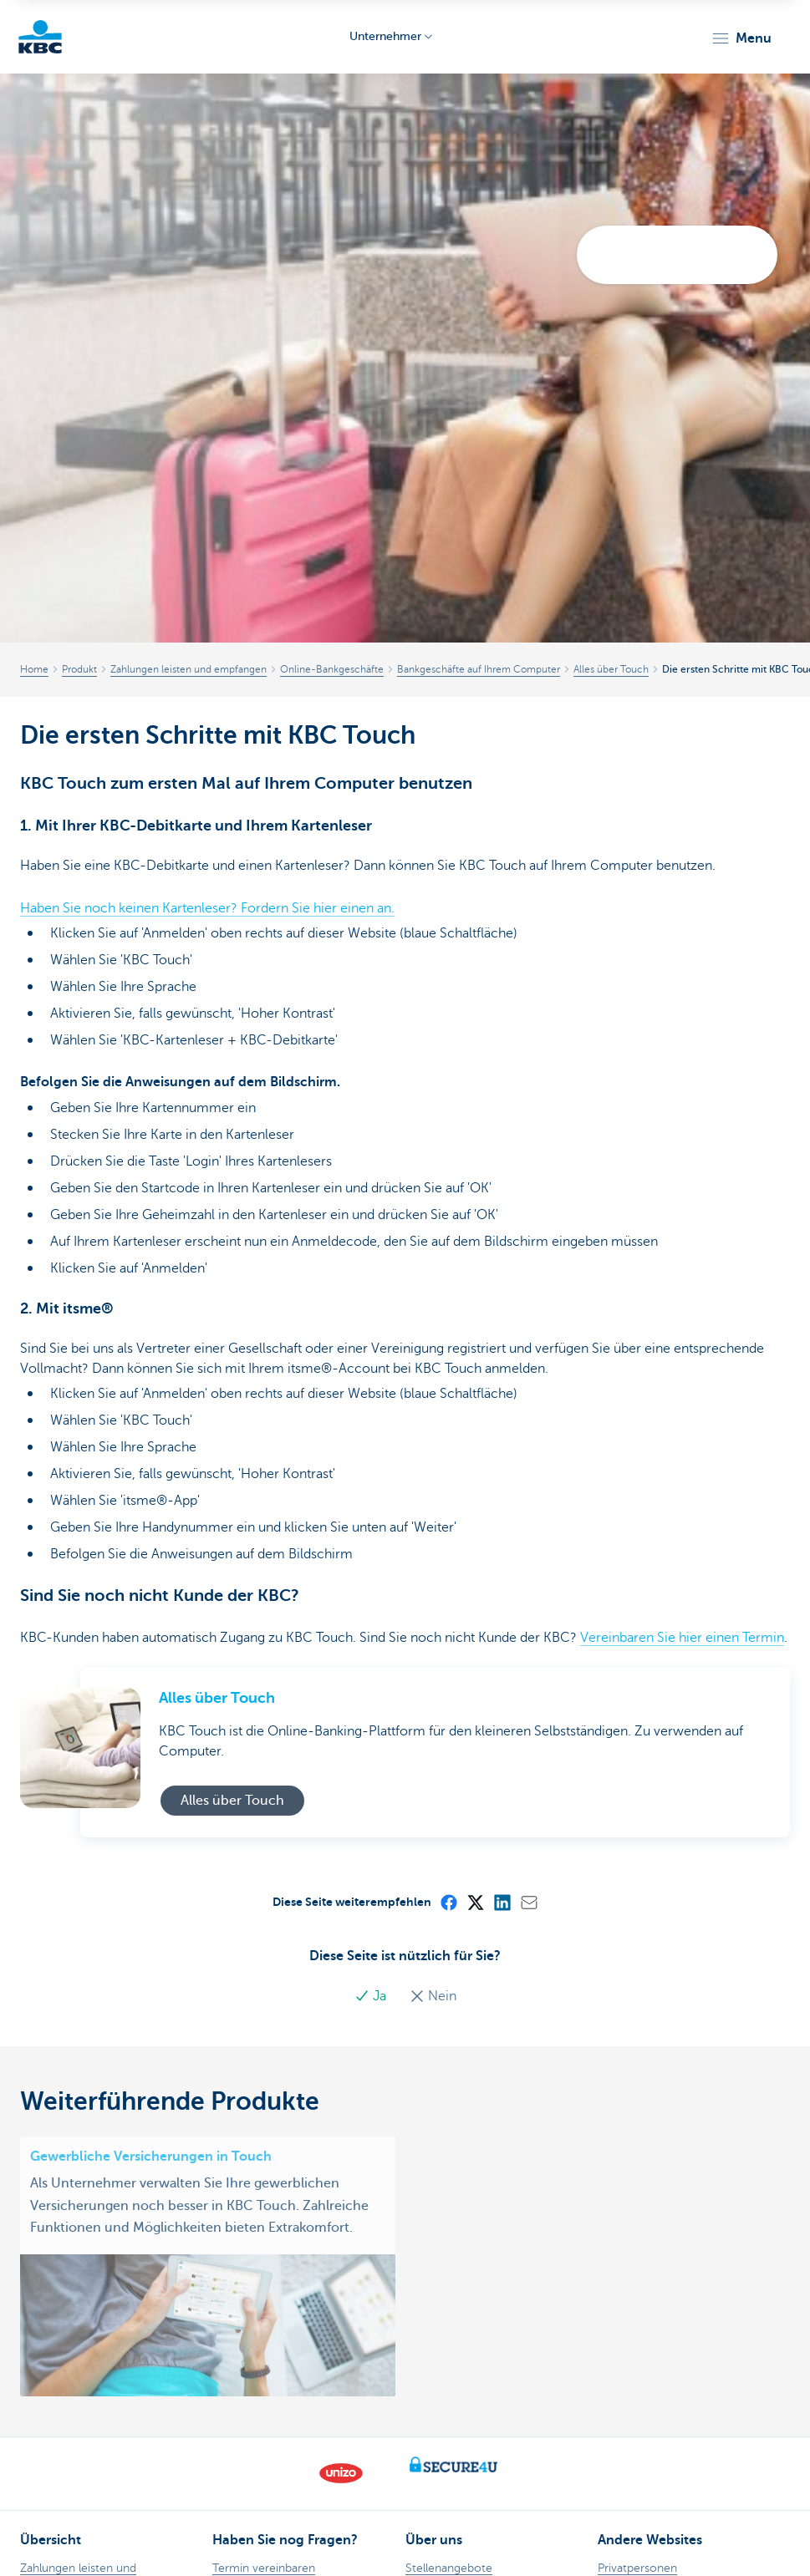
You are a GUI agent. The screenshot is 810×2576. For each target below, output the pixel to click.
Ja (372, 1996)
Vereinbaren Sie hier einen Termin (682, 1637)
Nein (433, 1996)
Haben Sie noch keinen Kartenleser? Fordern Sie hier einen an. (207, 908)
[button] (741, 38)
